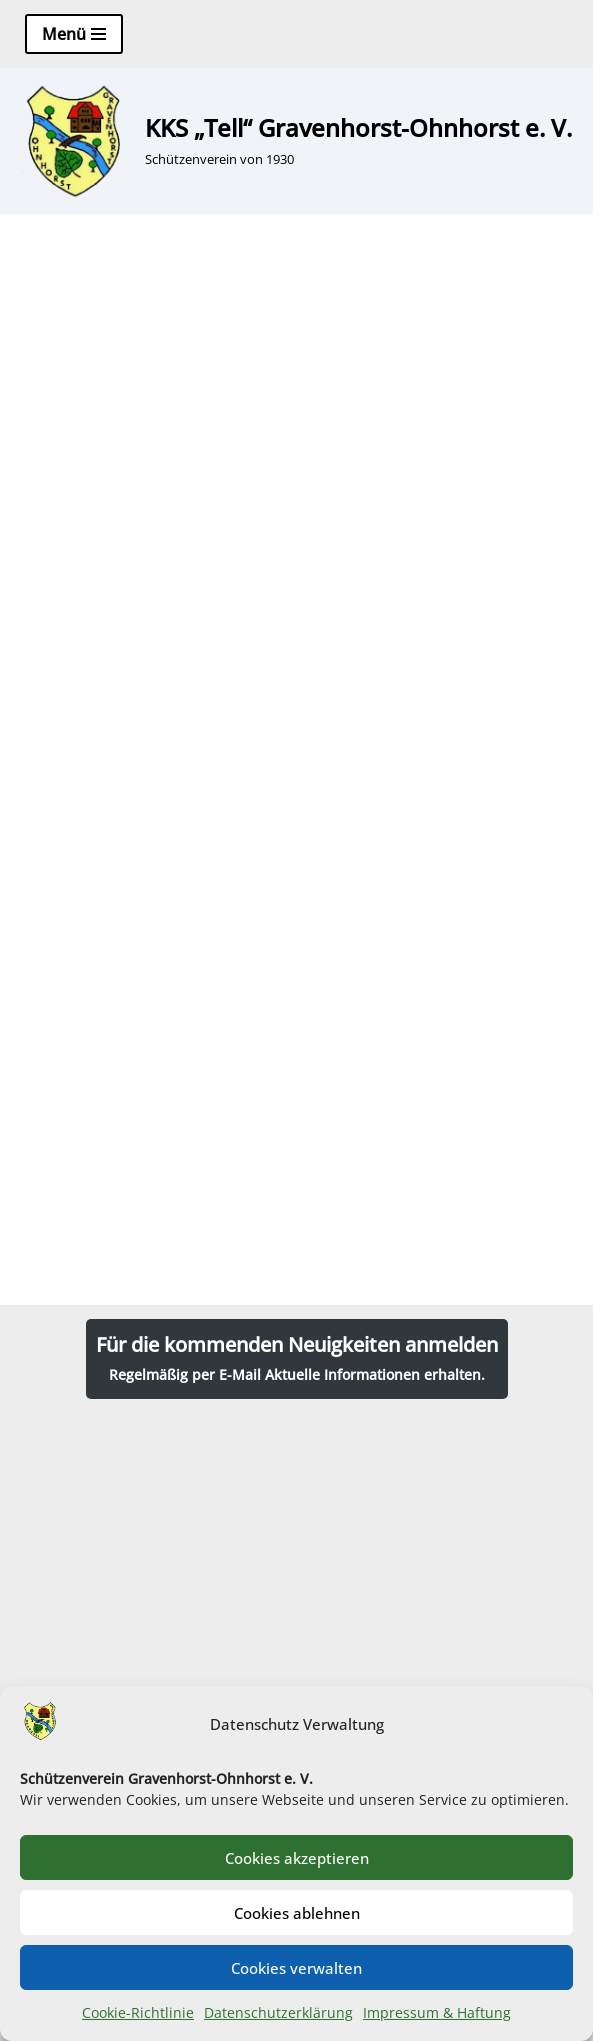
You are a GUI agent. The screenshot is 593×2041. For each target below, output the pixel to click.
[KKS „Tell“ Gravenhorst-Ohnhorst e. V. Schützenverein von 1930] (293, 141)
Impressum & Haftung (437, 2012)
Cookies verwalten (296, 1968)
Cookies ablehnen (297, 1913)
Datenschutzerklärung (278, 2012)
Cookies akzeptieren (297, 1858)
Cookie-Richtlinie (138, 2012)
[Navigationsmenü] (74, 34)
